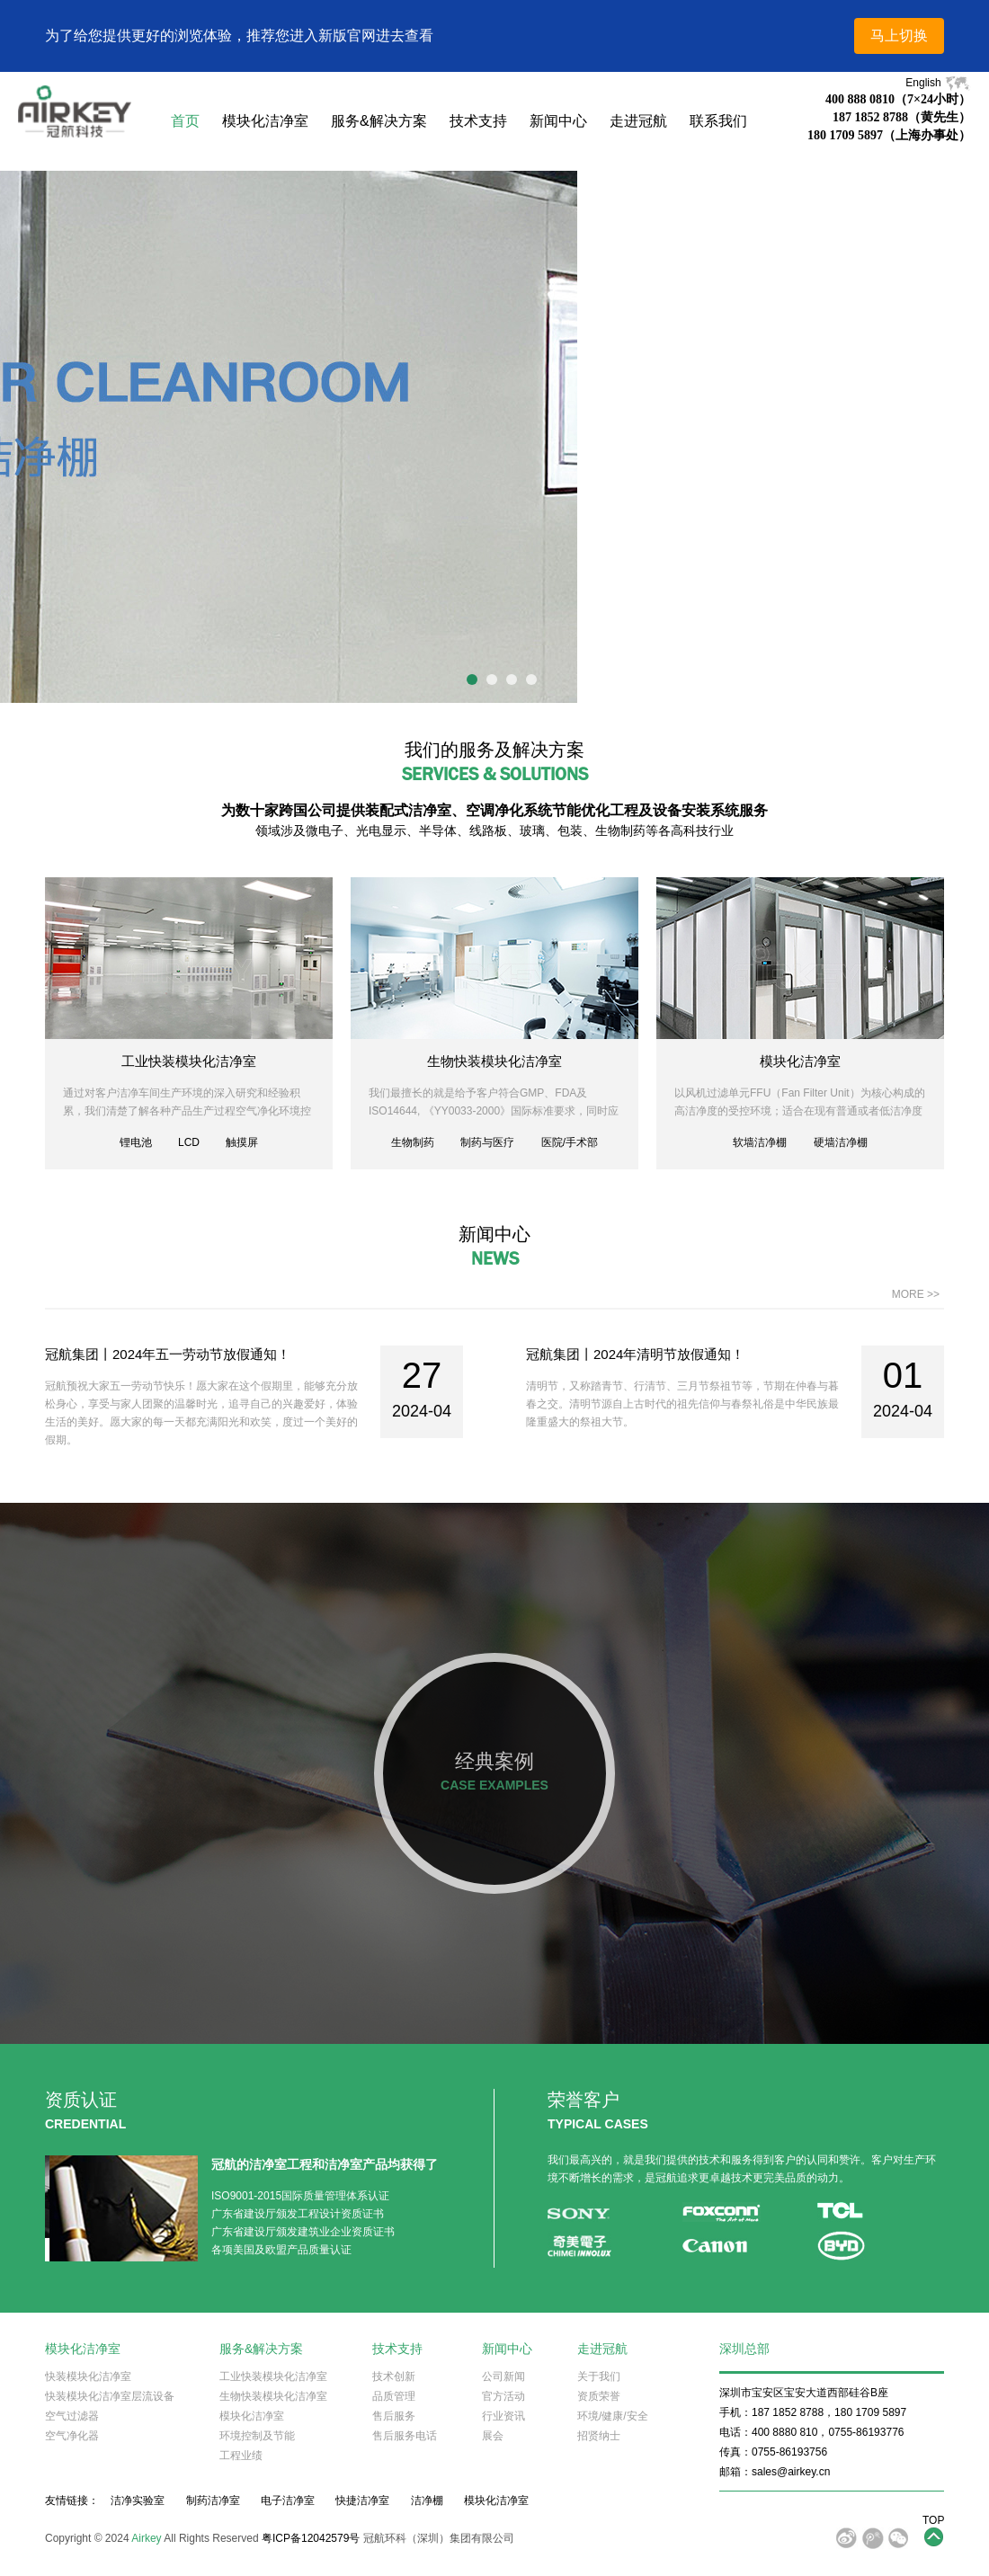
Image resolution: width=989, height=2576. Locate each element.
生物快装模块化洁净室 (494, 1061)
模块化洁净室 (265, 121)
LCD (189, 1142)
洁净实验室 (138, 2500)
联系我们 (718, 121)
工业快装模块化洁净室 (188, 1061)
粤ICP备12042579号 (311, 2538)
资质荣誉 (598, 2396)
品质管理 (393, 2396)
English (938, 82)
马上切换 (899, 35)
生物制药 (412, 1142)
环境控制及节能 (257, 2435)
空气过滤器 (72, 2416)
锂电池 (136, 1142)
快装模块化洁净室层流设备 (109, 2396)
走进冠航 (638, 121)
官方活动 (503, 2396)
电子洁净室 (288, 2500)
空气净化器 (72, 2435)
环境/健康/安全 (612, 2416)
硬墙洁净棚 (841, 1142)
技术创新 (393, 2376)
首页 (185, 121)
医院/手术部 (569, 1142)
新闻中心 (558, 121)
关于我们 (598, 2376)
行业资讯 (503, 2416)
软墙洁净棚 (760, 1142)
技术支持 (478, 121)
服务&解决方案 (379, 121)
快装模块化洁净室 (88, 2376)
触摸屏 (242, 1142)
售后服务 (393, 2416)
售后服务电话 (404, 2435)
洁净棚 (427, 2500)
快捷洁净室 (362, 2500)
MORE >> (916, 1294)
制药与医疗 (487, 1142)
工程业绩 (241, 2455)
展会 (492, 2435)
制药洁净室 (213, 2500)
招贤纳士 (598, 2435)
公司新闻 (503, 2376)
